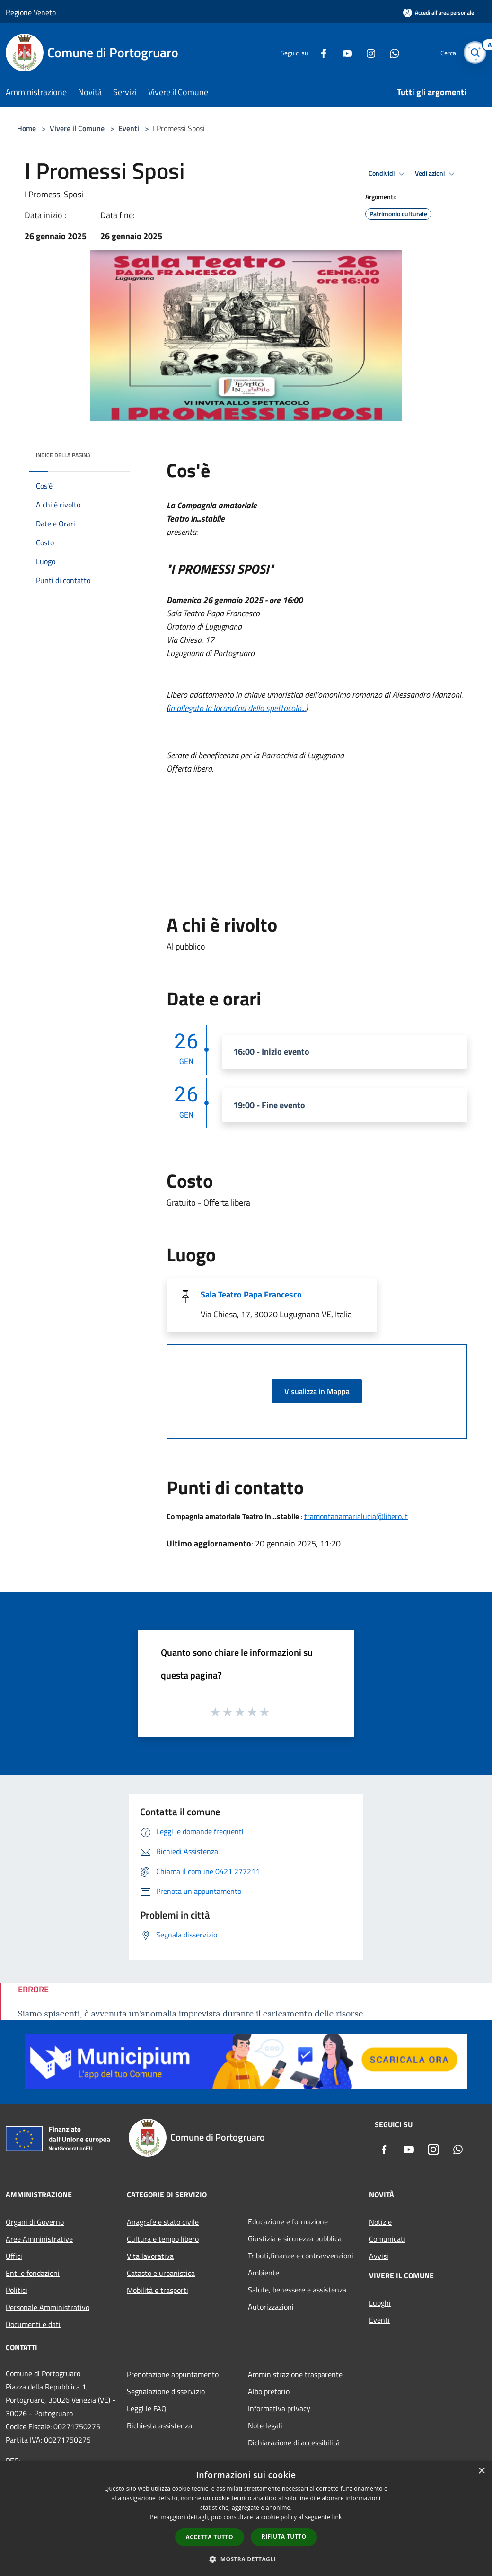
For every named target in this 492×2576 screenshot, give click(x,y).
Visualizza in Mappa (317, 1391)
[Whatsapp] (390, 52)
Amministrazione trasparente (295, 2374)
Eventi (128, 128)
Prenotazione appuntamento (173, 2374)
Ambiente (263, 2272)
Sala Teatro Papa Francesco (251, 1294)
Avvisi (378, 2256)
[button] (246, 2559)
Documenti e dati (33, 2324)
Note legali (265, 2425)
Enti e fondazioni (33, 2273)
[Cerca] (475, 52)
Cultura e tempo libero (163, 2239)
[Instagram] (367, 52)
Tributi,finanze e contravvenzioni (300, 2255)
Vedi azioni (436, 173)
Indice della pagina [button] (63, 455)
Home (26, 128)
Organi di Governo (35, 2222)
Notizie (380, 2222)
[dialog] (246, 2518)
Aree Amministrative (39, 2239)
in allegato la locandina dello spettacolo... (237, 708)
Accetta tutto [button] (209, 2537)
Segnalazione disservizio (166, 2391)
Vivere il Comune (78, 128)
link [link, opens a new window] (337, 2517)
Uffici (14, 2256)
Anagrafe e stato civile (163, 2222)
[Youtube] (343, 52)
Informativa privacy (279, 2408)
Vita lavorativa (150, 2256)
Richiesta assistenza (159, 2425)
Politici (16, 2290)
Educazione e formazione (288, 2221)
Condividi (388, 173)
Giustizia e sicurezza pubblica (295, 2238)
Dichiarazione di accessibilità (294, 2442)
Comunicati (387, 2239)
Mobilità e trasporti (157, 2290)
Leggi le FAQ (147, 2408)
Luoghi (380, 2303)
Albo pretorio (269, 2391)
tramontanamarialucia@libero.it (356, 1516)
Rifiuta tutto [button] (284, 2536)
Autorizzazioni (271, 2306)
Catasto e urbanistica (161, 2273)
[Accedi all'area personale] (438, 12)
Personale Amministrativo (47, 2307)
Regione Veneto (31, 12)
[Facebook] (319, 52)
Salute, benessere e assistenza (297, 2289)
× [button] (481, 2471)
